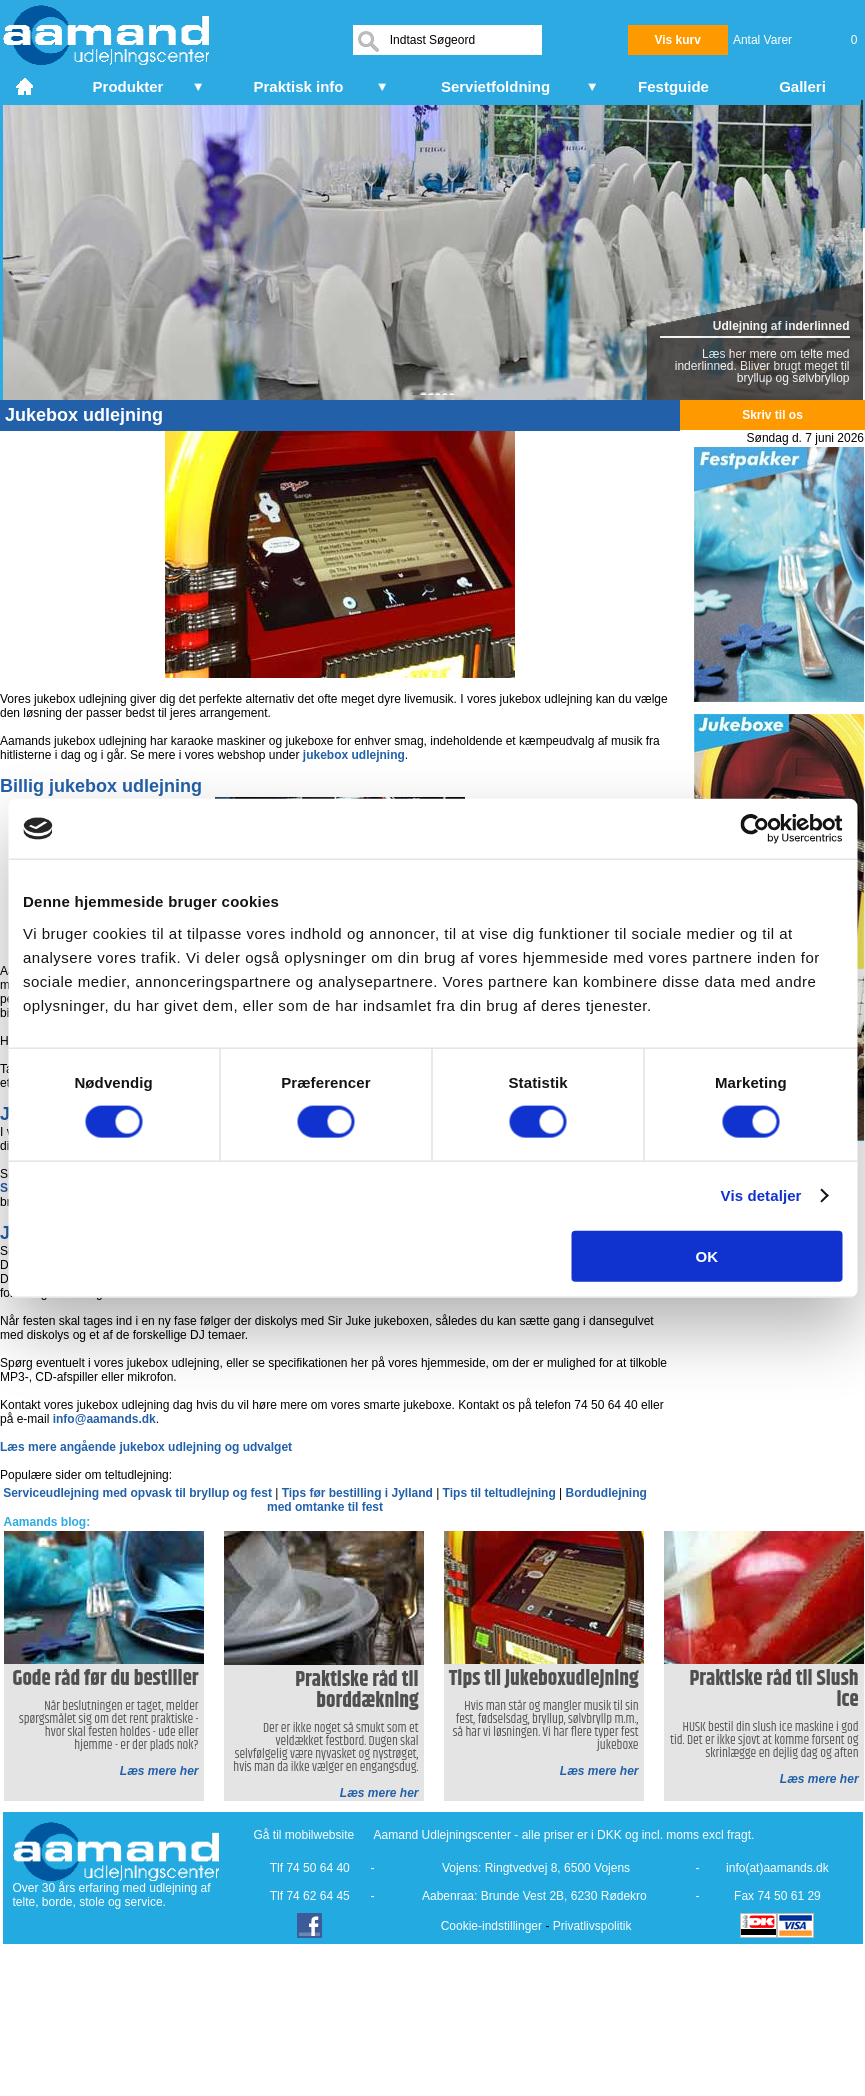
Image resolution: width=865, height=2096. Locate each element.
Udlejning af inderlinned (781, 326)
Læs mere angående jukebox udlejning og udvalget (146, 1447)
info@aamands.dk (104, 1419)
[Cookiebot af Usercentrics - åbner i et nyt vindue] (754, 829)
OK (707, 1255)
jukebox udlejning (354, 755)
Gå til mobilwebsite (304, 1835)
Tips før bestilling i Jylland (359, 1493)
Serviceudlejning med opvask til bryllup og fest (139, 1493)
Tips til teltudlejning (501, 1493)
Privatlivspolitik (592, 1926)
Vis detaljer (761, 1195)
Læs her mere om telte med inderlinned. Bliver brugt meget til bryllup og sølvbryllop (762, 366)
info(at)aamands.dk (777, 1868)
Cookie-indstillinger (491, 1926)
